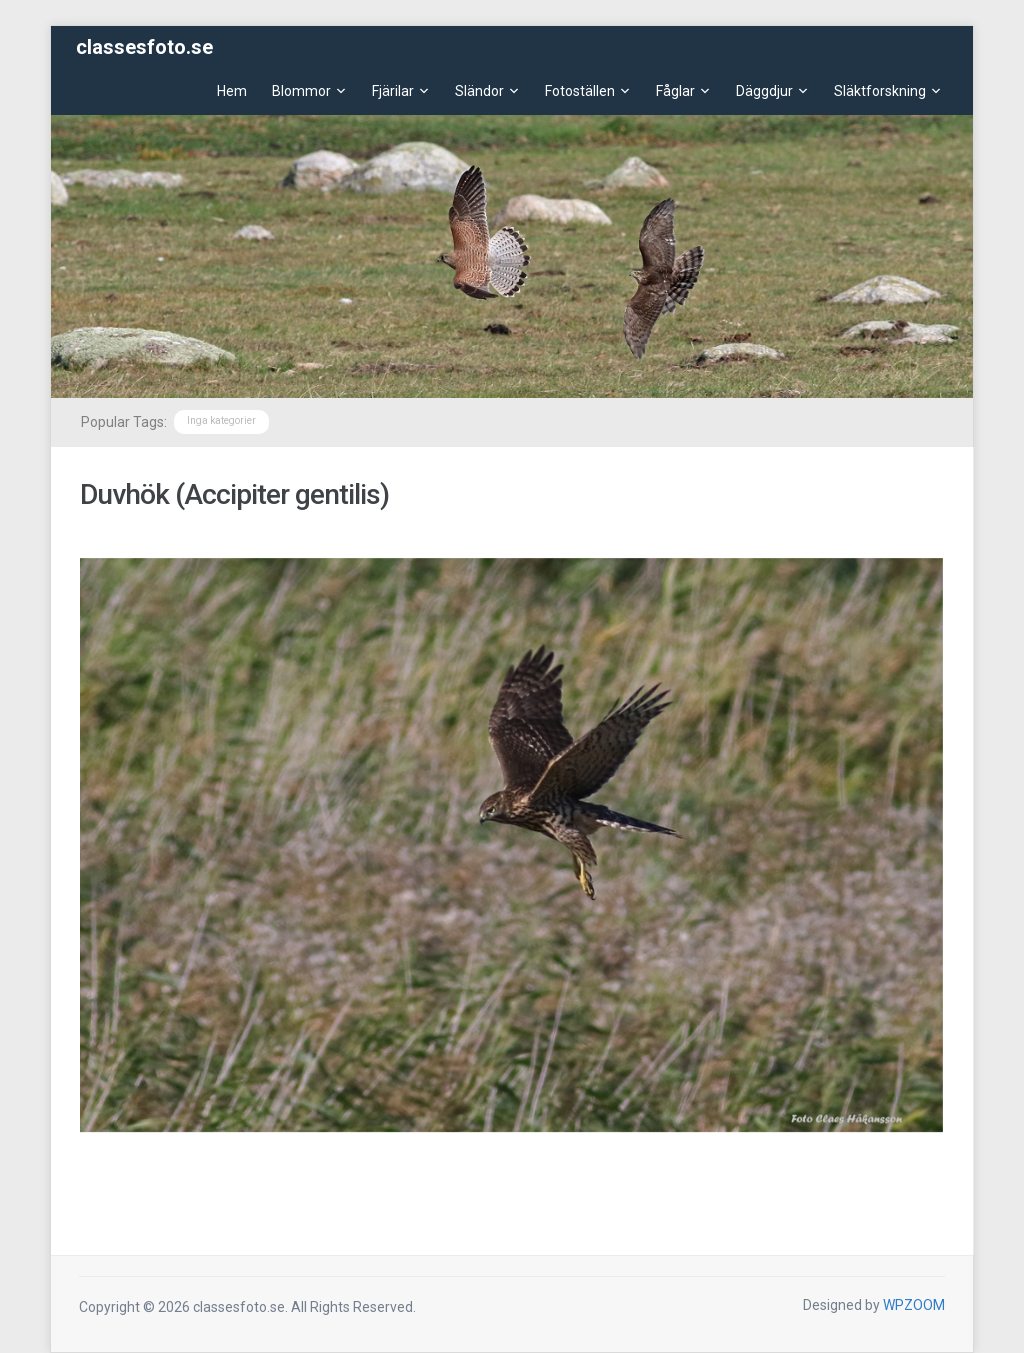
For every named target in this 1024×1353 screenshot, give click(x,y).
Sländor (479, 91)
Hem (232, 91)
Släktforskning (880, 91)
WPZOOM (914, 1305)
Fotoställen (580, 91)
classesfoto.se (144, 47)
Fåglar (675, 91)
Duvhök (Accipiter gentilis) (234, 494)
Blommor (301, 91)
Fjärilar (393, 91)
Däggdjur (764, 91)
